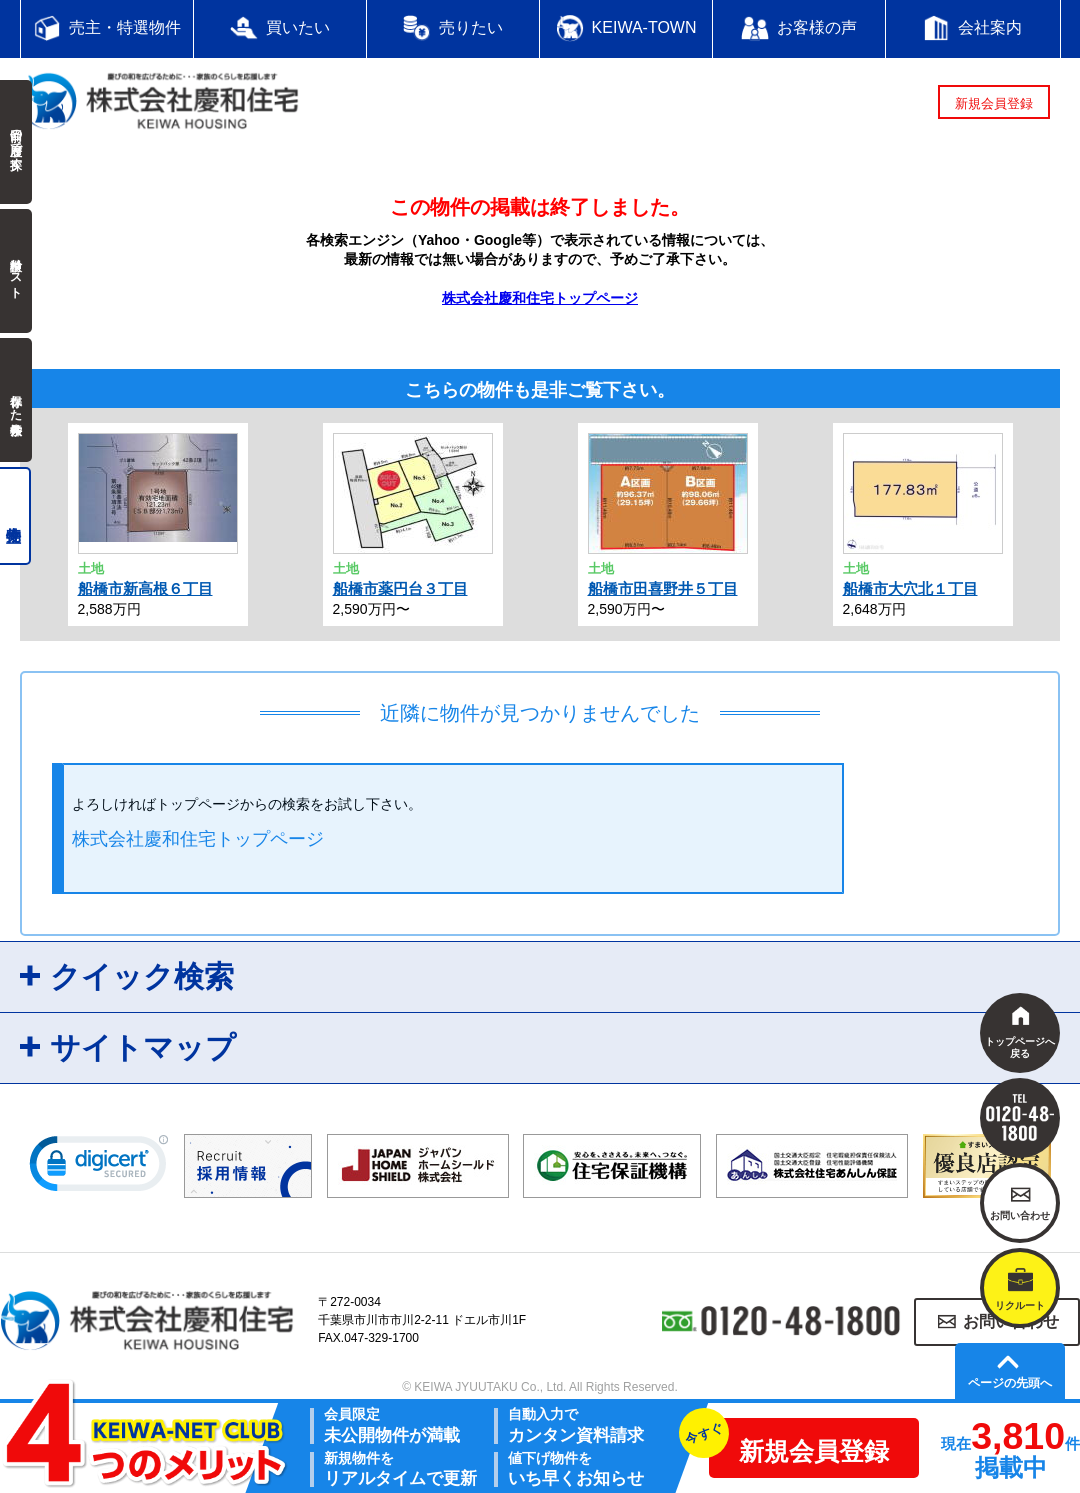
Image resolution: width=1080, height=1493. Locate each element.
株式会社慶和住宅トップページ (540, 298)
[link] (99, 1168)
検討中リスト (16, 271)
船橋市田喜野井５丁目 (663, 588)
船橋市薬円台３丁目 (400, 588)
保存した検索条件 (16, 400)
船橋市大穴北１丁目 (910, 588)
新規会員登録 (994, 103)
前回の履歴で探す (16, 142)
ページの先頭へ (1010, 1383)
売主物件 (15, 516)
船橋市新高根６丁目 (145, 588)
